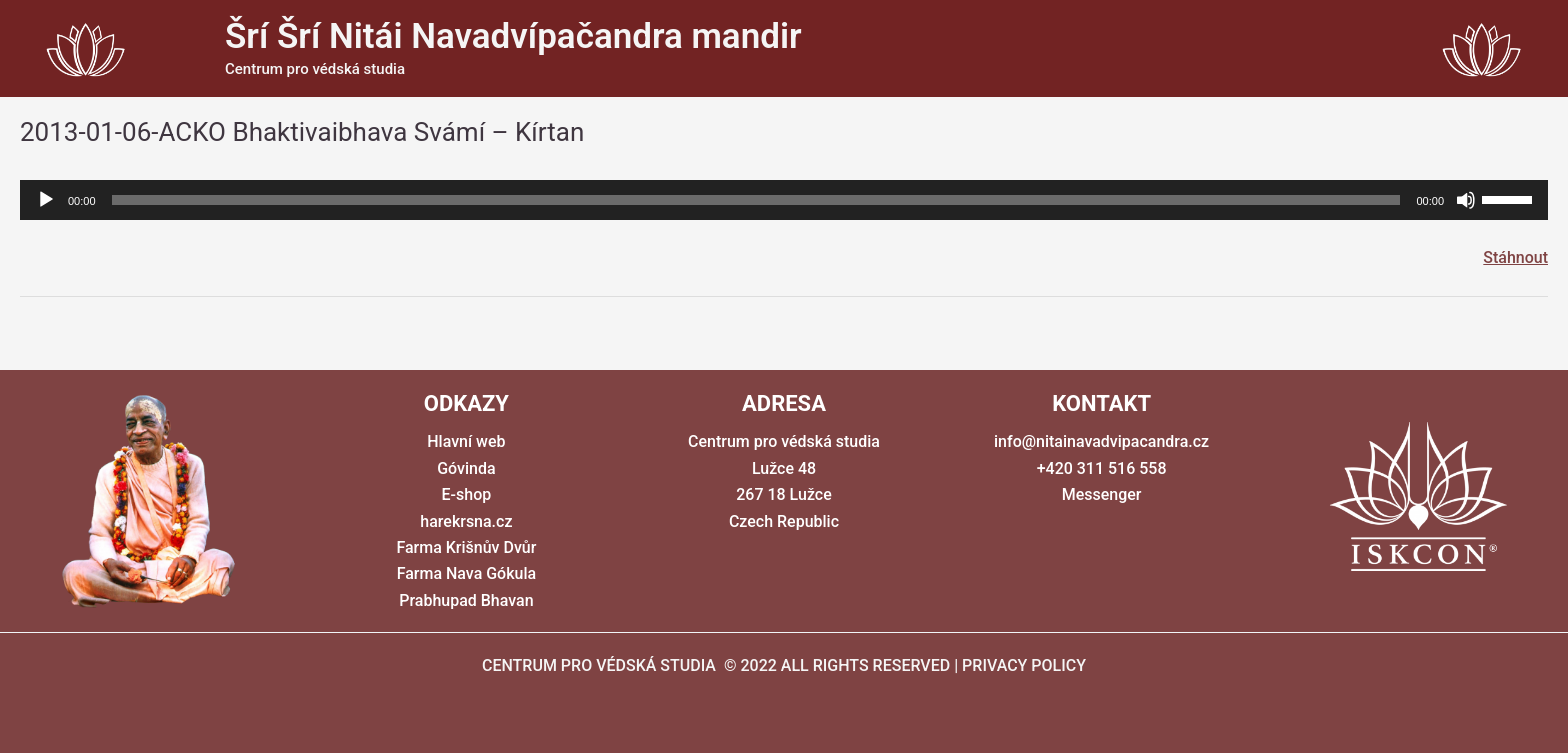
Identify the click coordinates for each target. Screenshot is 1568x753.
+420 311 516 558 (1102, 468)
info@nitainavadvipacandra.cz (1101, 441)
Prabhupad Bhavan (466, 600)
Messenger (1102, 494)
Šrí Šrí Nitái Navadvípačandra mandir (513, 36)
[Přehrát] (46, 200)
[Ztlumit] (1466, 200)
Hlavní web (466, 441)
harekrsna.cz (466, 521)
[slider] (756, 200)
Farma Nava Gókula (467, 573)
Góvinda (466, 468)
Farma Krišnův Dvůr (466, 547)
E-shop (467, 494)
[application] (784, 200)
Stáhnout (1515, 257)
